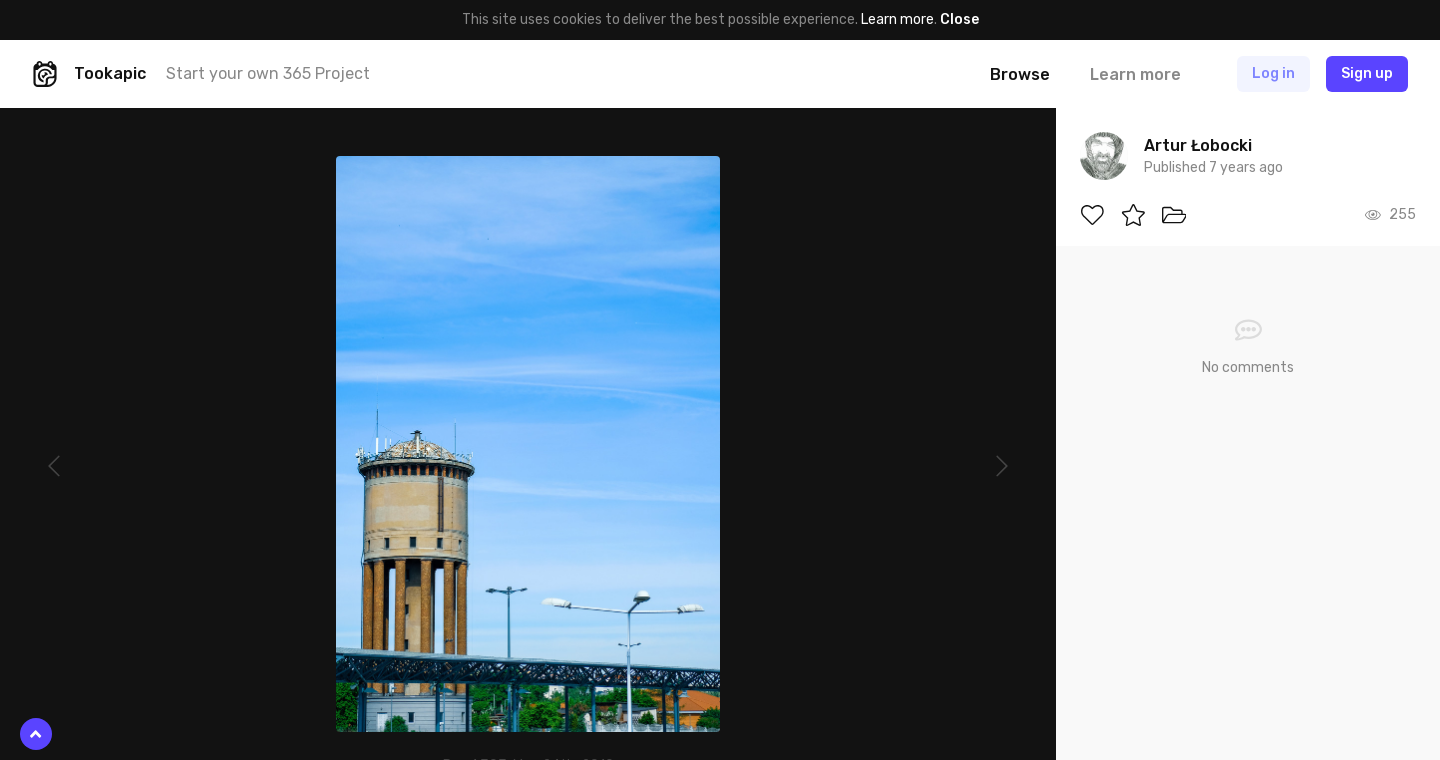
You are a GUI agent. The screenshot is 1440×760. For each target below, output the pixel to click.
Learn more (897, 19)
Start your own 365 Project (268, 73)
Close (959, 19)
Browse (1020, 74)
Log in (1273, 73)
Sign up (1367, 73)
